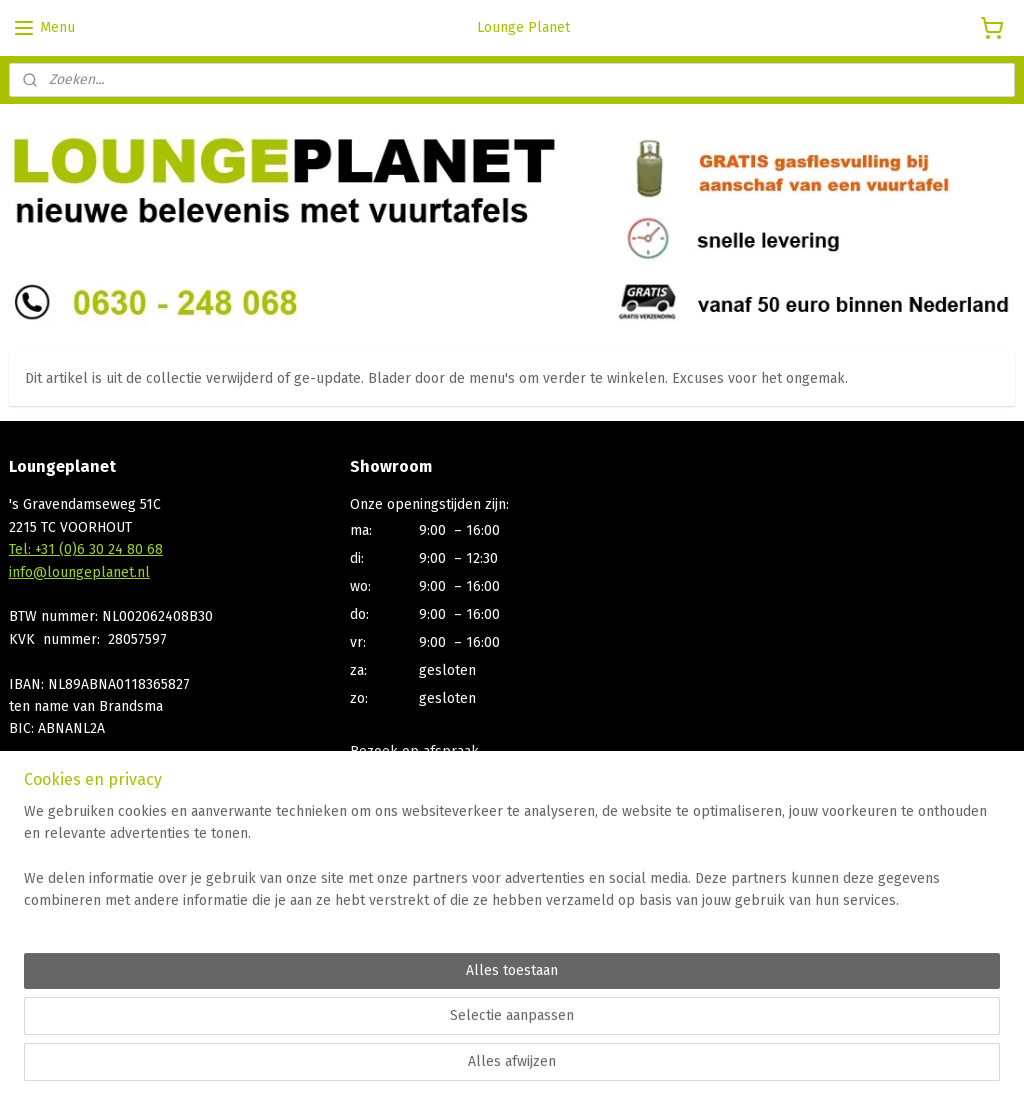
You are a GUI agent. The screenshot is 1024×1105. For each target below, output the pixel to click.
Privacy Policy (53, 963)
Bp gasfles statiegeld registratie (111, 986)
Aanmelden (402, 942)
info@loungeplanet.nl (79, 572)
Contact (33, 896)
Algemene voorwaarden (85, 941)
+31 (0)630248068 (406, 796)
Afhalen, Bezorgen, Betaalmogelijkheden (139, 919)
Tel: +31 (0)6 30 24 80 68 (86, 549)
